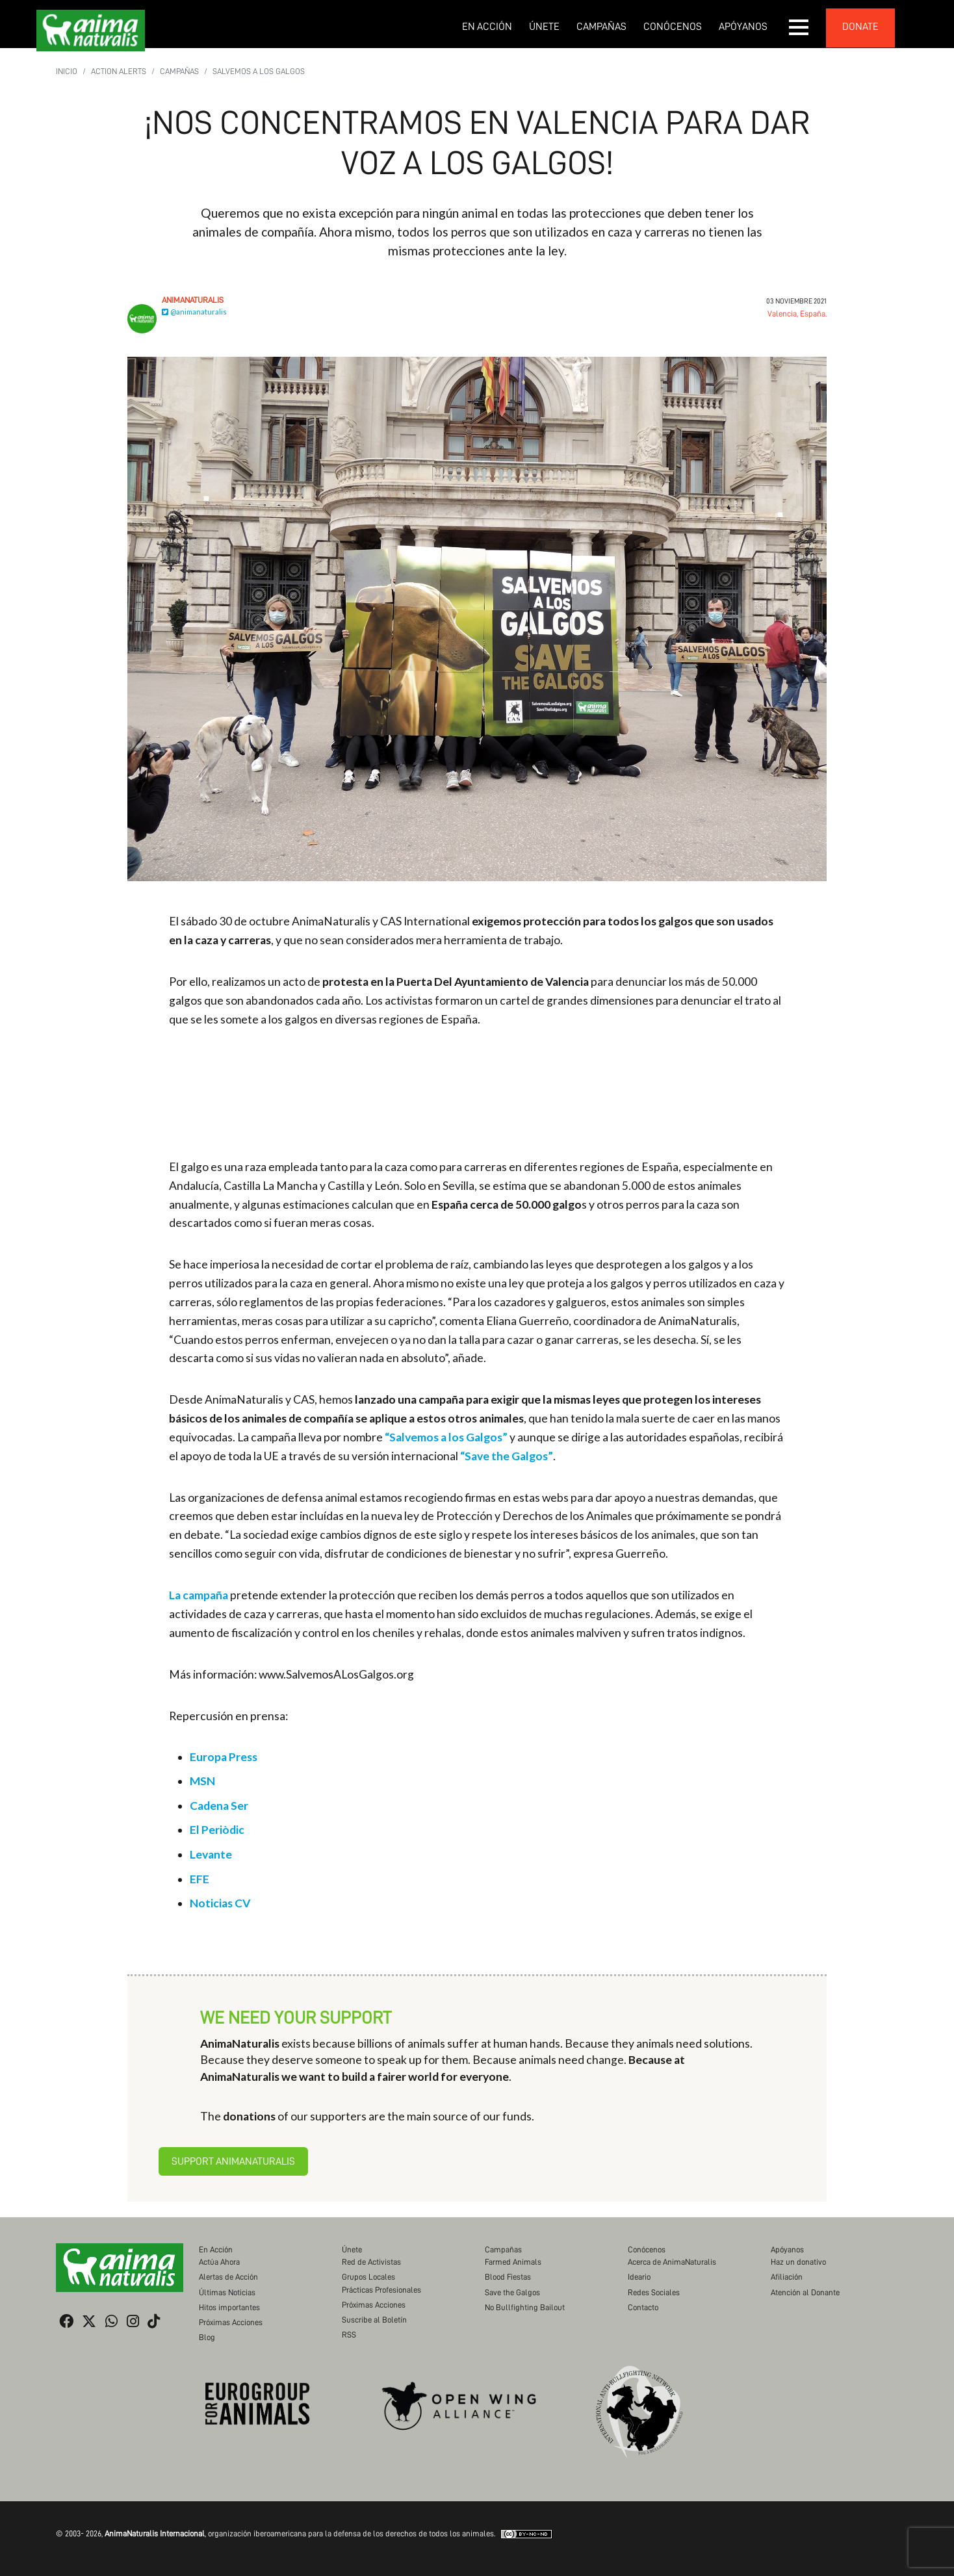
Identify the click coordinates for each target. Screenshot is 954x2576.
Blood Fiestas (508, 2277)
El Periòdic (217, 1829)
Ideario (639, 2277)
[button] (799, 27)
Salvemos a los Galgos (259, 71)
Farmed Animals (513, 2262)
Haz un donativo (798, 2262)
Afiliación (787, 2277)
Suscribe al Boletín (374, 2319)
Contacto (643, 2307)
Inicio (66, 71)
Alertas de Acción (228, 2277)
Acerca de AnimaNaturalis (672, 2262)
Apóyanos (743, 26)
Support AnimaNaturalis (233, 2161)
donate (860, 26)
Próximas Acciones (231, 2322)
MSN (202, 1781)
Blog (207, 2337)
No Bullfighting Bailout (525, 2307)
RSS (349, 2334)
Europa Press (223, 1757)
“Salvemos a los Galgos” (446, 1437)
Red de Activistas (371, 2262)
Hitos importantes (229, 2307)
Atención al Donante (805, 2292)
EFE (199, 1879)
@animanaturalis (194, 311)
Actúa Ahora (219, 2262)
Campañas (601, 26)
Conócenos (672, 26)
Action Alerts (118, 71)
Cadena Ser (219, 1805)
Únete (544, 26)
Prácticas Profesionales (381, 2290)
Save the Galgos (512, 2292)
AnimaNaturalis (193, 300)
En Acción (487, 26)
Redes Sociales (654, 2292)
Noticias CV (220, 1903)
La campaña (198, 1595)
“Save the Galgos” (506, 1456)
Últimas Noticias (227, 2292)
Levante (211, 1854)
